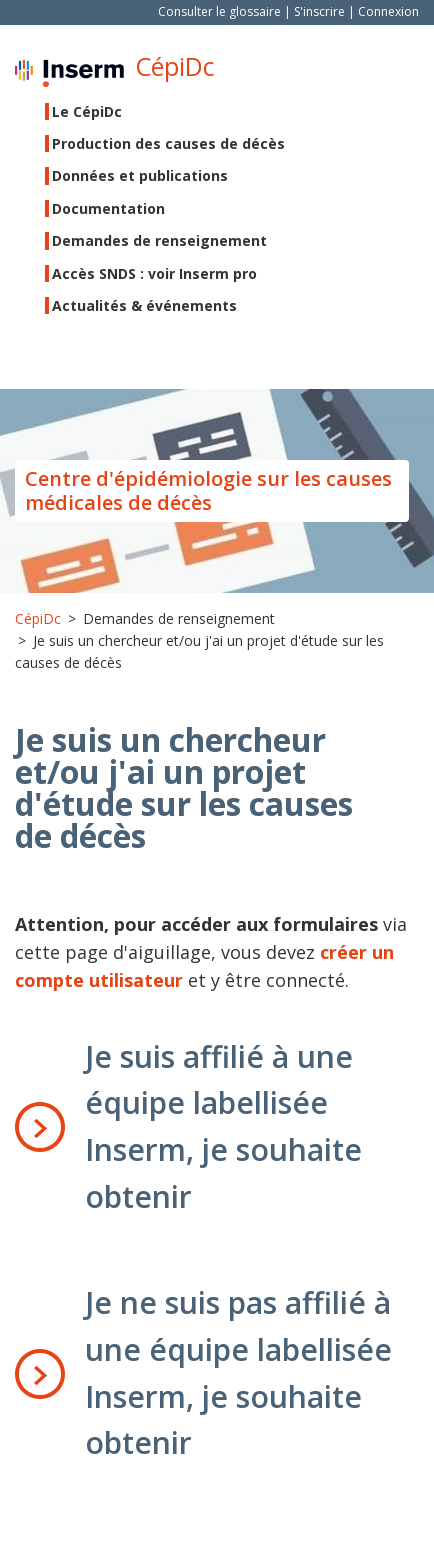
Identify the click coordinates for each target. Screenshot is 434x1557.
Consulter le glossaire (219, 11)
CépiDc (175, 66)
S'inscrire (319, 11)
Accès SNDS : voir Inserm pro (154, 273)
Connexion (388, 11)
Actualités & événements (144, 305)
